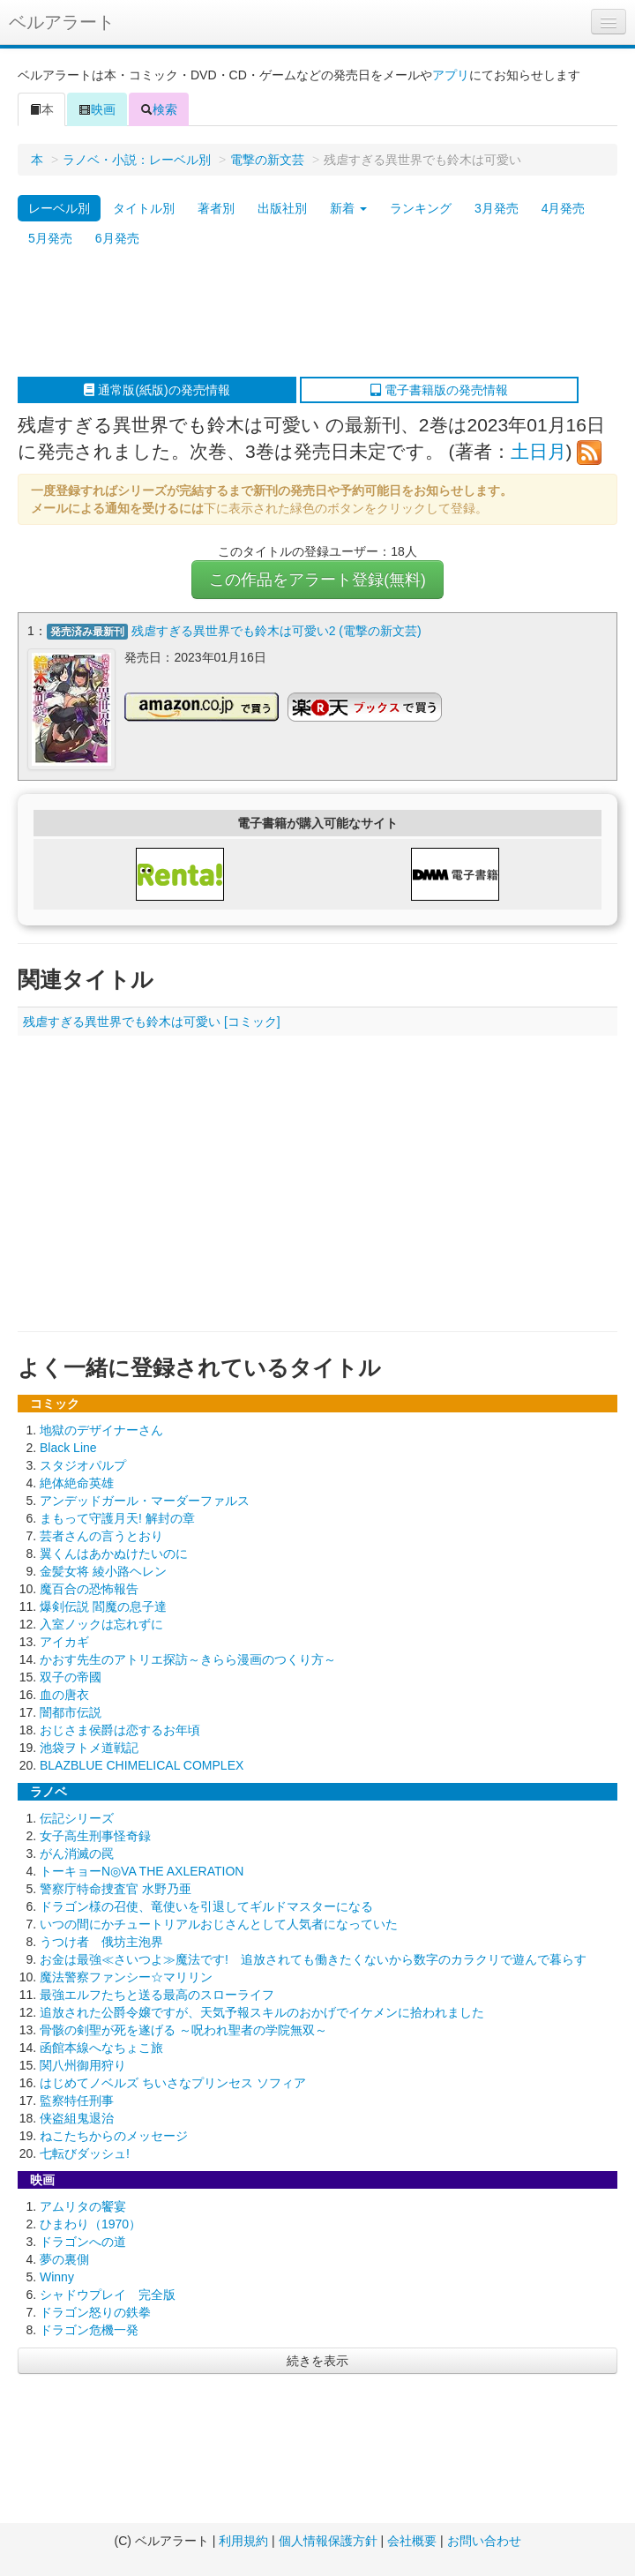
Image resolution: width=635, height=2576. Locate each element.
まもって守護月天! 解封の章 (117, 1517)
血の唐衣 (64, 1694)
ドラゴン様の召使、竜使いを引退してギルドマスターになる (206, 1905)
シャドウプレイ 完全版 (108, 2294)
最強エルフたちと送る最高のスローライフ (157, 1994)
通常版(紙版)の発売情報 (156, 390)
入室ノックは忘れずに (101, 1623)
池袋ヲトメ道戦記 (89, 1747)
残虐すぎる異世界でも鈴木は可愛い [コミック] (151, 1021)
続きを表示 (317, 2360)
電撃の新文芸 (267, 160)
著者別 (216, 208)
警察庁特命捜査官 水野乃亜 (115, 1888)
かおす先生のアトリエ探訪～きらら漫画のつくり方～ (188, 1658)
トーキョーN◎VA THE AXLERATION (141, 1870)
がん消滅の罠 (77, 1853)
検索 (158, 109)
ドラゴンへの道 (83, 2241)
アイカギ (64, 1641)
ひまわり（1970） (90, 2223)
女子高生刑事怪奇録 (95, 1835)
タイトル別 (144, 208)
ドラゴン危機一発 (89, 2329)
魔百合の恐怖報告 (89, 1588)
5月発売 (50, 238)
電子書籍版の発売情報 (439, 390)
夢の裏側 (64, 2258)
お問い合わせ (484, 2541)
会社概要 (412, 2541)
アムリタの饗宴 (83, 2205)
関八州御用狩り (83, 2064)
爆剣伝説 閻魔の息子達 (103, 1606)
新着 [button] (348, 208)
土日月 (538, 451)
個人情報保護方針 (328, 2541)
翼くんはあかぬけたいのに (114, 1553)
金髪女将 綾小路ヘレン (103, 1570)
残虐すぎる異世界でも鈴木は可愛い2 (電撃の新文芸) (276, 631)
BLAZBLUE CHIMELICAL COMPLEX (141, 1764)
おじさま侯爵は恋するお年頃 (120, 1729)
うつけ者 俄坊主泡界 (101, 1941)
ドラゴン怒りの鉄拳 (95, 2311)
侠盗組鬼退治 (77, 2117)
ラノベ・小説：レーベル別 (137, 160)
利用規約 (243, 2541)
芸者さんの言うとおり (101, 1535)
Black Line (68, 1447)
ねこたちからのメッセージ (114, 2135)
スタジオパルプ (83, 1464)
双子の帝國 (70, 1676)
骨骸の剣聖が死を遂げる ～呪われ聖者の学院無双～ (183, 2029)
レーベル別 (59, 208)
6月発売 (117, 238)
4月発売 (564, 208)
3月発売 (496, 208)
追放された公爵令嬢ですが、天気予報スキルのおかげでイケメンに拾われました (262, 2011)
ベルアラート (62, 22)
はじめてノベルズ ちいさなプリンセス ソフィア (173, 2082)
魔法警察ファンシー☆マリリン (126, 1976)
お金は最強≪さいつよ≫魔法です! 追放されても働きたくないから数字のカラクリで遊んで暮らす (313, 1958)
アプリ (450, 75)
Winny (57, 2276)
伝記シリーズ (77, 1817)
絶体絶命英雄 (77, 1482)
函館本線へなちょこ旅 (101, 2047)
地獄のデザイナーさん (101, 1429)
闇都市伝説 (70, 1711)
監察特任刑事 (77, 2100)
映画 (97, 109)
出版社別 (282, 208)
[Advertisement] (309, 315)
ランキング (421, 208)
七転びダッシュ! (85, 2152)
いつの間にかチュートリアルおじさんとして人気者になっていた (219, 1923)
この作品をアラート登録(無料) (317, 579)
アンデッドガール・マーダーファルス (145, 1500)
